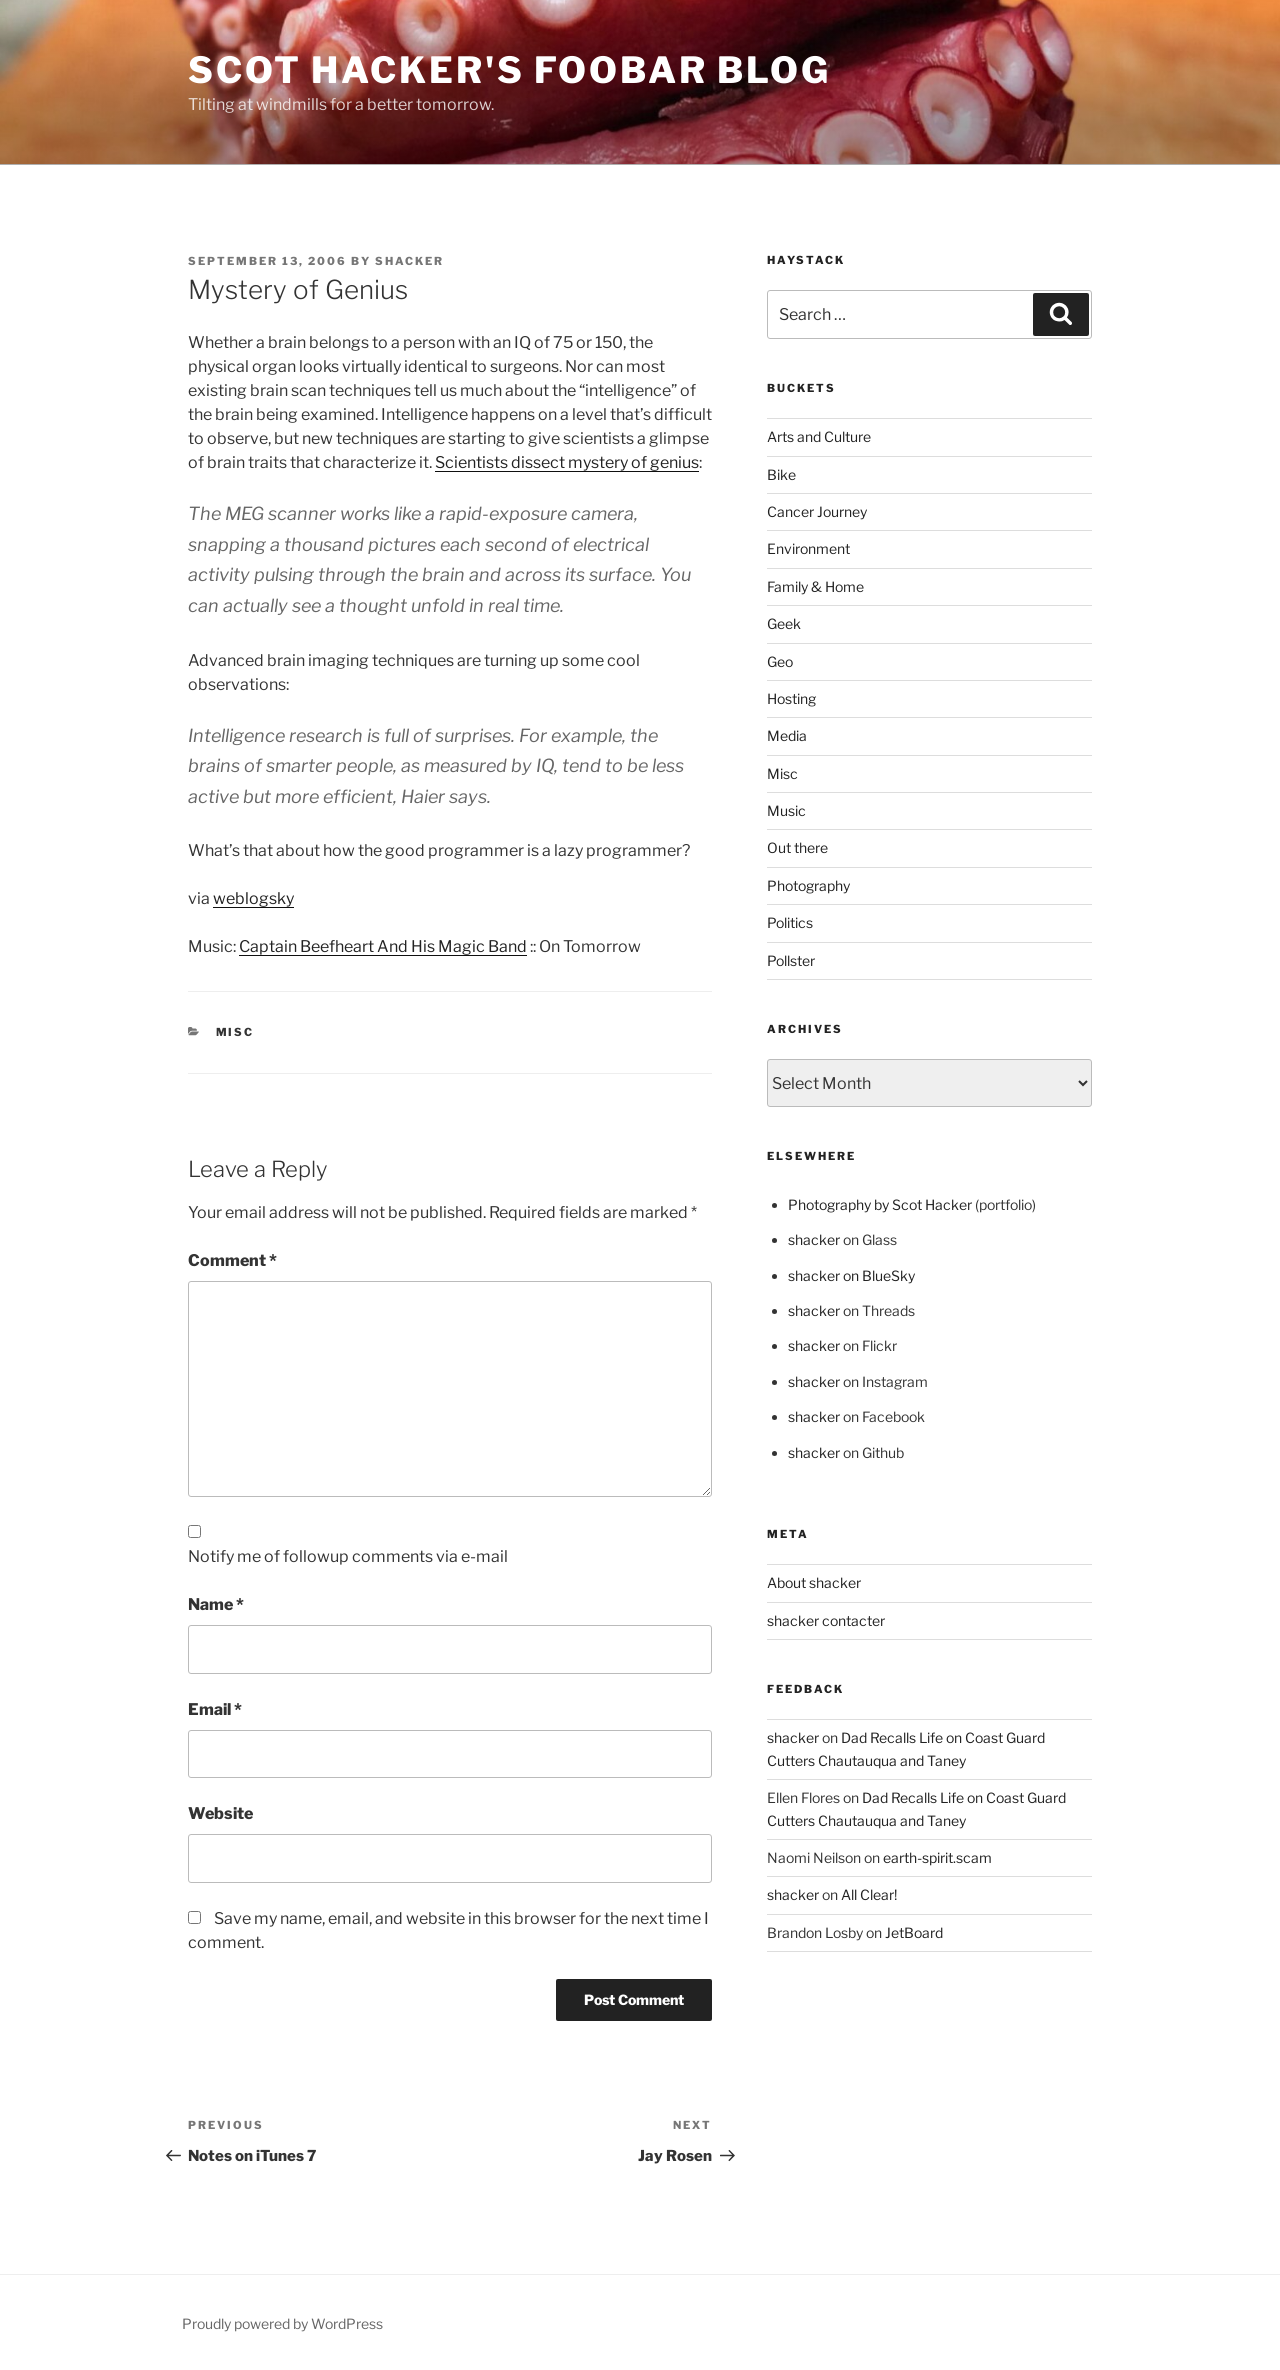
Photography (808, 885)
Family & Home (815, 586)
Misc (235, 1032)
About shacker (814, 1582)
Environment (808, 548)
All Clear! (869, 1894)
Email (215, 1709)
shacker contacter (826, 1620)
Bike (781, 474)
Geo (780, 661)
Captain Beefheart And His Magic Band (383, 946)
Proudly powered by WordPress (282, 2323)
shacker (409, 261)
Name (216, 1604)
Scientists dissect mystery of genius (567, 462)
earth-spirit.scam (937, 1857)
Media (787, 735)
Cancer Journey (817, 511)
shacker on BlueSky (851, 1275)
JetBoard (914, 1932)
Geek (784, 623)
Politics (790, 922)
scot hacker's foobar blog (509, 70)
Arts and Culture (819, 436)
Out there (797, 847)
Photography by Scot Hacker (880, 1204)
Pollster (791, 960)
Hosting (791, 698)
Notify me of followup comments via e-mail (348, 1556)
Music (786, 810)
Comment (232, 1260)
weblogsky (253, 898)
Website (220, 1813)
